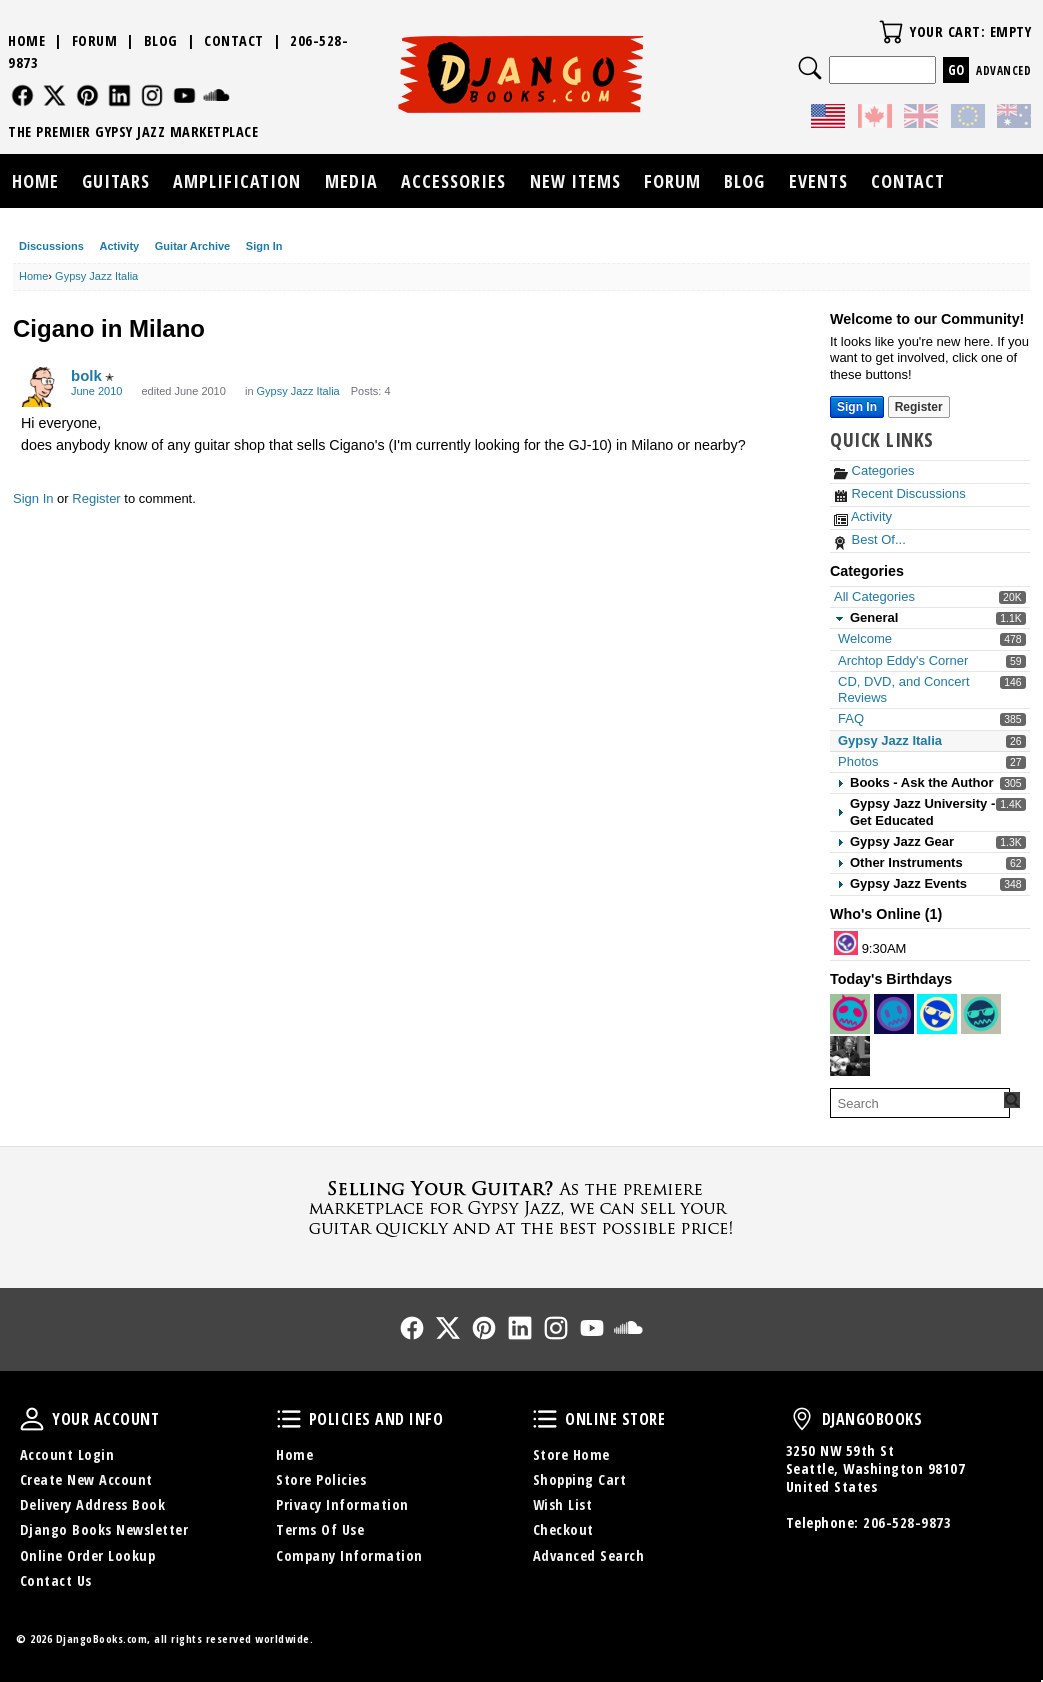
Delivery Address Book (93, 1504)
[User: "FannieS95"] (850, 1014)
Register (96, 498)
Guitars (116, 181)
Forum (95, 40)
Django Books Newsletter (104, 1529)
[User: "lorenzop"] (846, 943)
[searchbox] (920, 1103)
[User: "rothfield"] (937, 1014)
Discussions (51, 246)
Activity (119, 246)
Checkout (563, 1529)
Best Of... (870, 539)
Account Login (67, 1454)
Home (26, 40)
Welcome (865, 638)
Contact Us (56, 1580)
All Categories (874, 596)
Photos (858, 761)
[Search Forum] (1012, 1100)
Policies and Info (289, 1419)
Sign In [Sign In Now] (857, 407)
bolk (86, 375)
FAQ (851, 718)
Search (810, 68)
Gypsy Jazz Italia (890, 740)
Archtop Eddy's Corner (903, 660)
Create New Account (86, 1479)
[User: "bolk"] (41, 387)
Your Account (32, 1419)
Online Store (545, 1419)
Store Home (571, 1454)
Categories (874, 470)
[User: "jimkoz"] (850, 1056)
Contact (234, 40)
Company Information (349, 1555)
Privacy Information (342, 1504)
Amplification (237, 181)
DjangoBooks (802, 1419)
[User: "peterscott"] (981, 1014)
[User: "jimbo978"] (894, 1014)
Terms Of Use (320, 1529)
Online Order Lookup (88, 1555)
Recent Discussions (900, 493)
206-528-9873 (907, 1522)
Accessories (453, 181)
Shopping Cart (580, 1479)
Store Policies (321, 1479)
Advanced (1003, 70)
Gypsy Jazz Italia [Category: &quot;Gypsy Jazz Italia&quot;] (298, 391)
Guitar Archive (192, 246)
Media (351, 181)
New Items (575, 181)
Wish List (563, 1504)
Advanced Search (589, 1555)
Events (818, 181)
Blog (161, 40)
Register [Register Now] (919, 407)
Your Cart (891, 32)
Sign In (264, 246)
